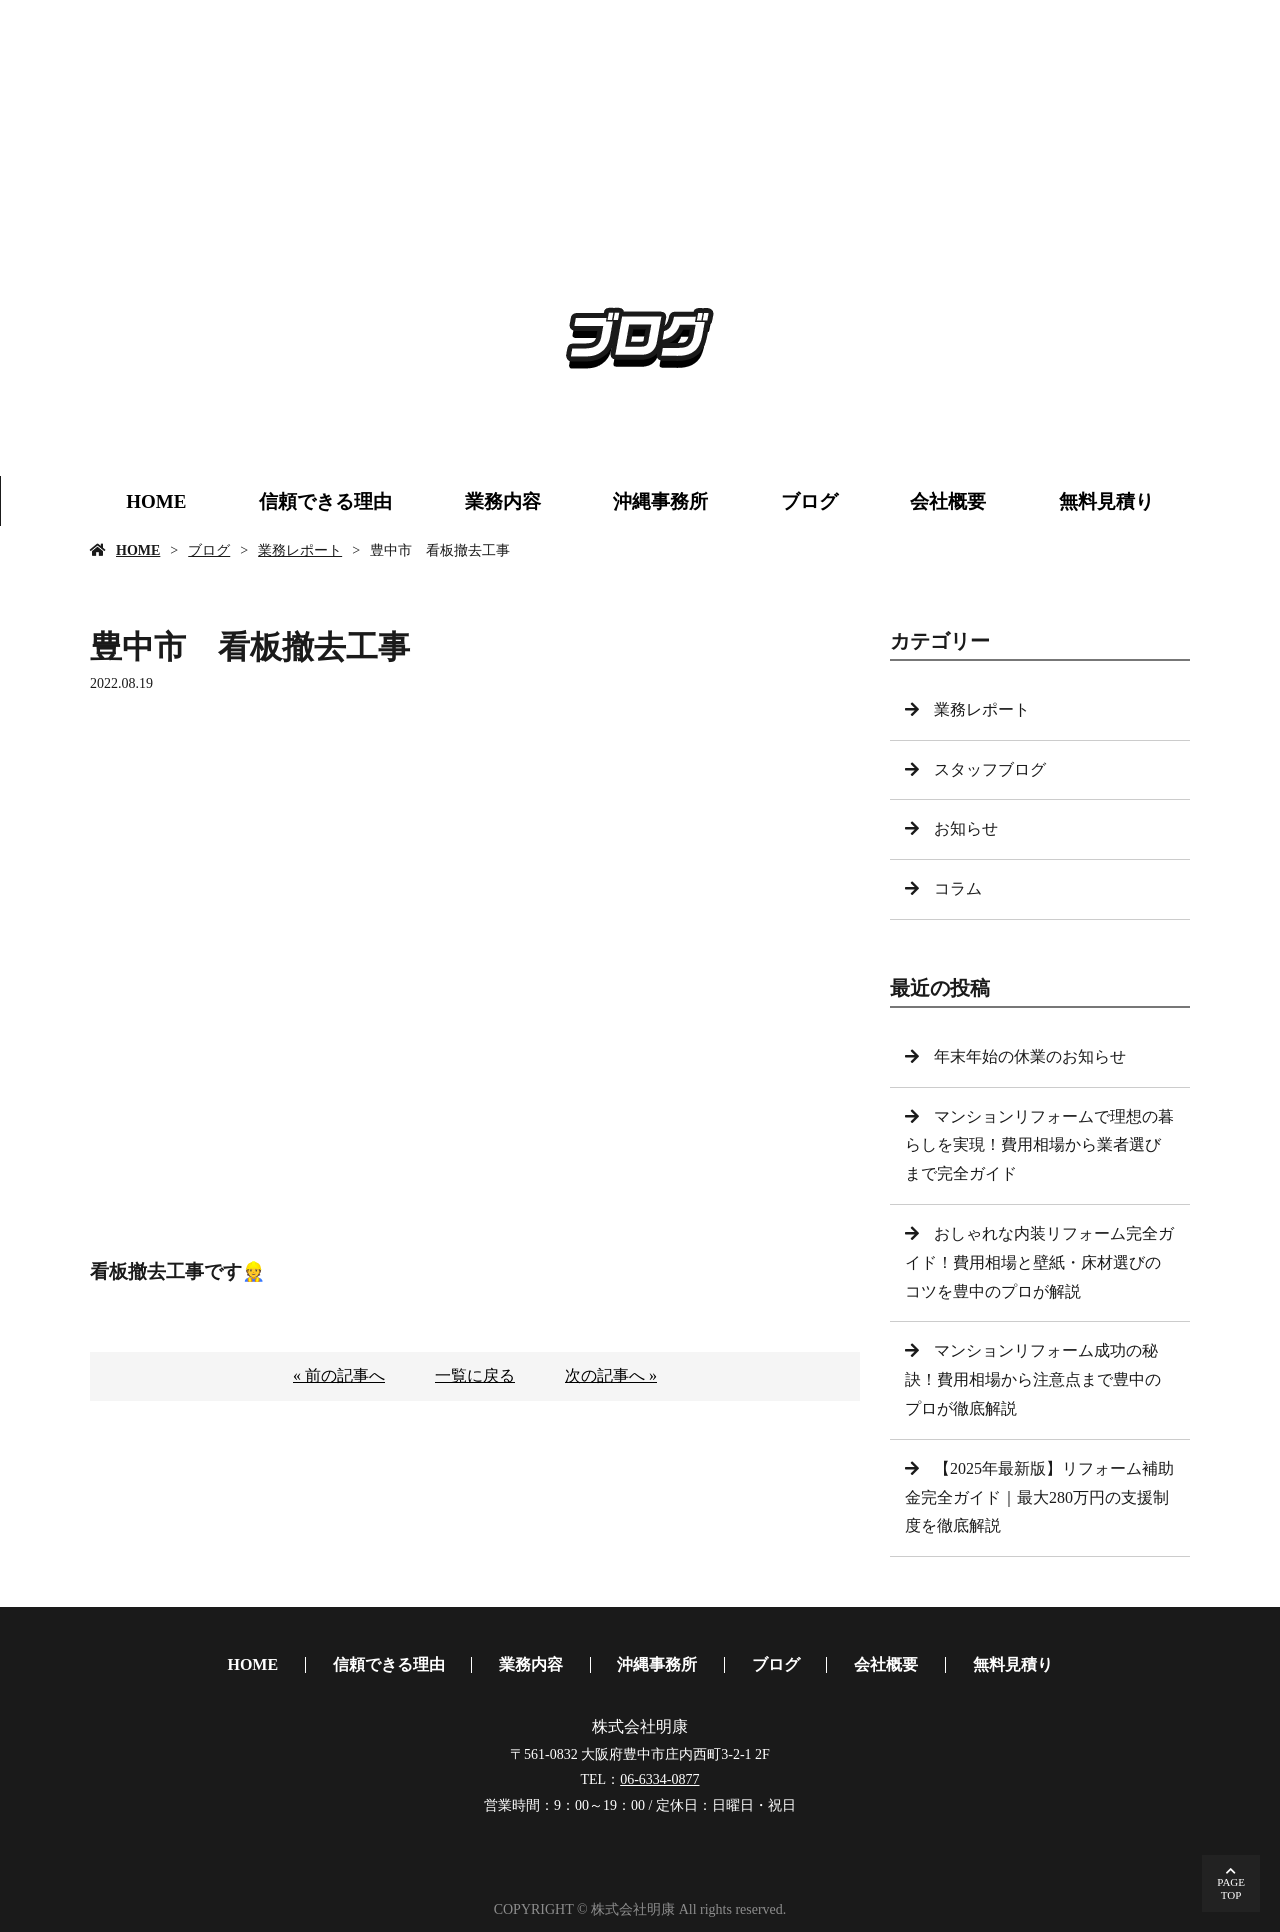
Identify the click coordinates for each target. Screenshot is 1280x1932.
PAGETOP (1231, 1888)
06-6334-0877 (659, 1779)
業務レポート (300, 550)
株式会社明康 (640, 1726)
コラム (958, 888)
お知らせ (966, 828)
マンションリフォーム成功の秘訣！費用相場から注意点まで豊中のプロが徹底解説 (1033, 1379)
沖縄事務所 (660, 501)
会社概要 (948, 501)
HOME (156, 501)
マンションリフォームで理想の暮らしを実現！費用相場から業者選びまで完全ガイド (1039, 1145)
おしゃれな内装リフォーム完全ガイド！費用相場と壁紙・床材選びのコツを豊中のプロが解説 (1039, 1262)
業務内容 (503, 501)
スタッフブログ (990, 769)
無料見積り (1106, 501)
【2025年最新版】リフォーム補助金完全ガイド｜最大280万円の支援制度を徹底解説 (1039, 1497)
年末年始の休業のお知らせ (1030, 1056)
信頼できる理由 (325, 501)
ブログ (809, 501)
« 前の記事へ (339, 1375)
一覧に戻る (475, 1375)
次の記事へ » (611, 1375)
